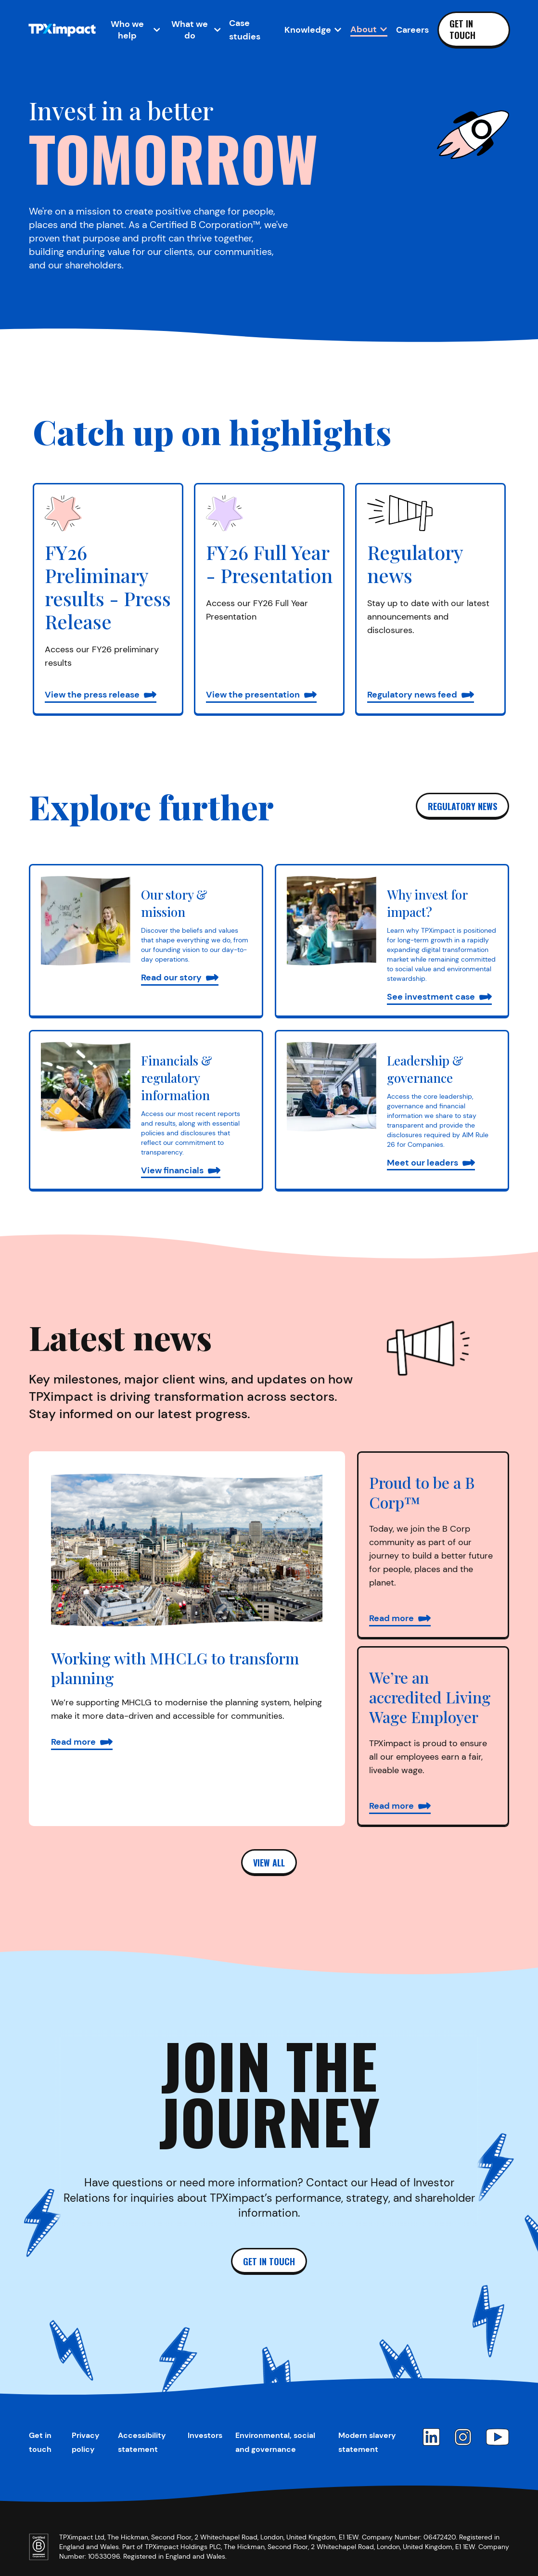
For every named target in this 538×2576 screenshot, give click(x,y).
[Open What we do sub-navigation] (194, 29)
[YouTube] (497, 2437)
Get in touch (462, 29)
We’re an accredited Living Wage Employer (430, 1697)
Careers (412, 30)
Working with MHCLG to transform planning (175, 1668)
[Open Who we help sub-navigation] (132, 29)
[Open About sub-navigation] (368, 29)
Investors (205, 2435)
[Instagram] (463, 2437)
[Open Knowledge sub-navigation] (313, 30)
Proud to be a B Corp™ (421, 1492)
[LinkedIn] (431, 2437)
